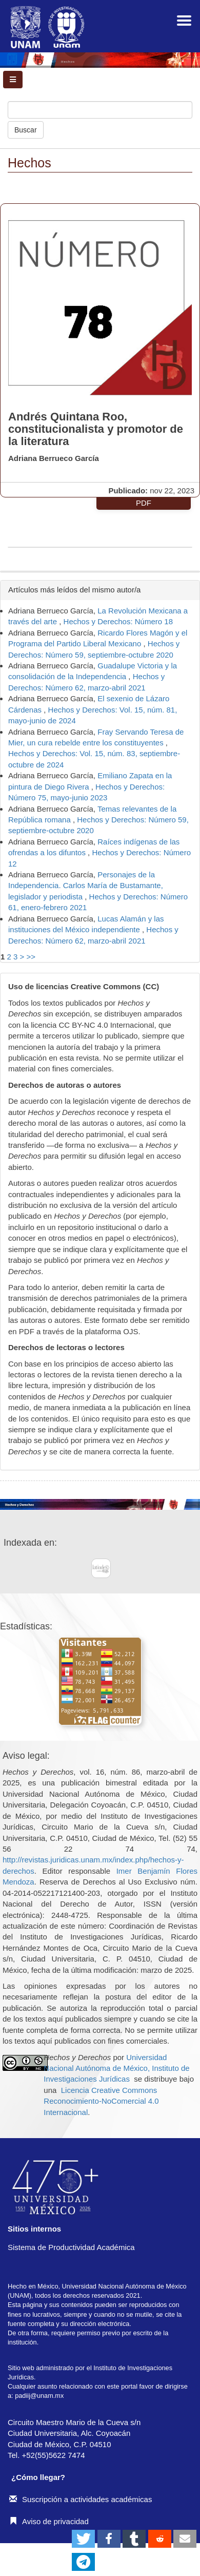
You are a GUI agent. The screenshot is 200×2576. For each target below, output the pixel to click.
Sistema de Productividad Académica (71, 2247)
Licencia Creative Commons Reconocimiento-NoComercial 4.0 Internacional (101, 2101)
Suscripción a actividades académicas (80, 2499)
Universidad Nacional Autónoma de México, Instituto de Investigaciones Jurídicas (116, 2068)
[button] (83, 2539)
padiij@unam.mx (39, 2395)
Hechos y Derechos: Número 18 (118, 621)
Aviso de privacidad (49, 2521)
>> (30, 956)
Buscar (25, 130)
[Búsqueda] (100, 110)
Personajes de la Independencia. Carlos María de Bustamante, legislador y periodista (85, 885)
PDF (143, 502)
